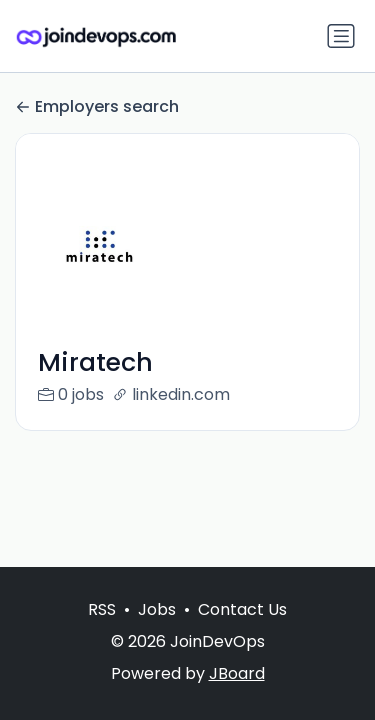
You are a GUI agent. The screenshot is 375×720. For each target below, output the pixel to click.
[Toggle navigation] (341, 36)
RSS (102, 609)
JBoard (237, 673)
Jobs (157, 609)
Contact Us (242, 609)
